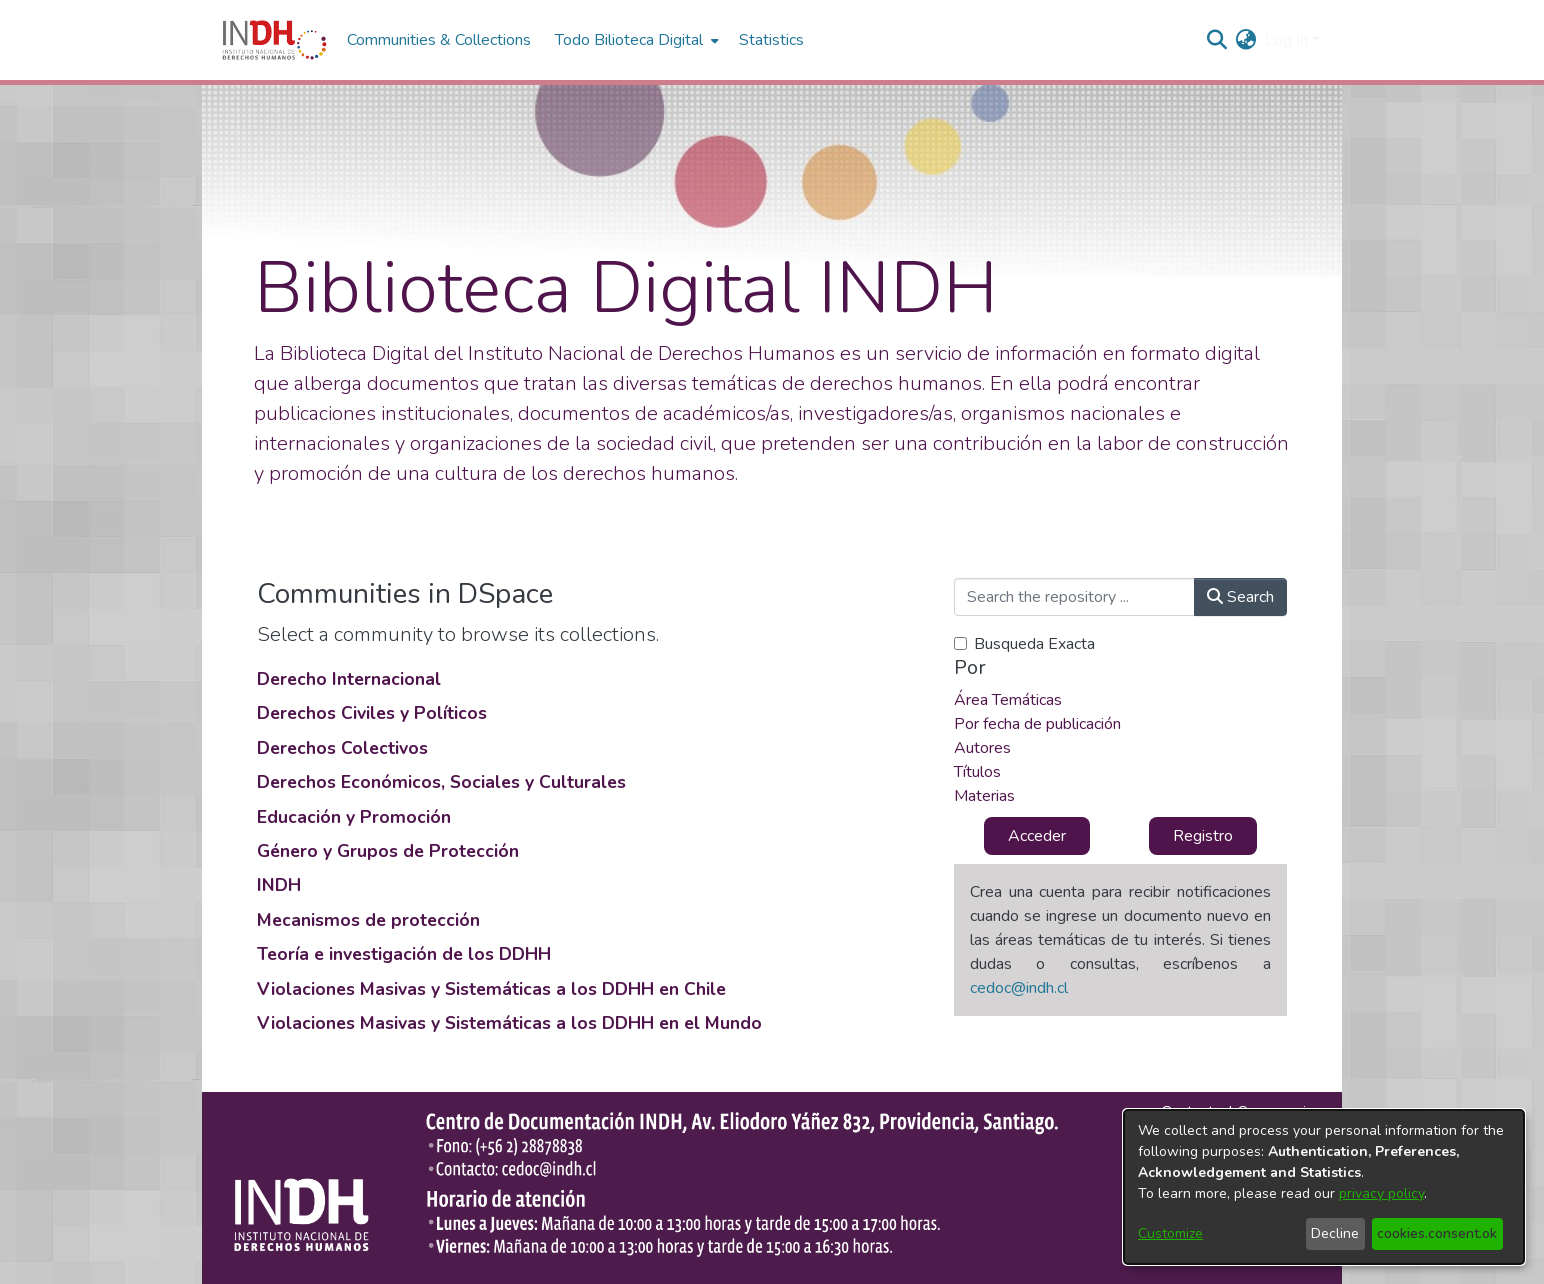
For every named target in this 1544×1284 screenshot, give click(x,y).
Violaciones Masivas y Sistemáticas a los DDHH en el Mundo (509, 1023)
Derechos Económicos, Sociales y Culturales (441, 782)
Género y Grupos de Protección (388, 851)
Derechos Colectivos (342, 748)
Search (1240, 597)
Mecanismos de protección (368, 920)
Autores (982, 748)
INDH (279, 885)
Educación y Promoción (354, 817)
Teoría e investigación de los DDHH (404, 954)
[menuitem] (1246, 40)
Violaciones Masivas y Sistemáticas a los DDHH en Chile (491, 989)
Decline (1335, 1233)
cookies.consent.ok (1437, 1233)
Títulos (977, 772)
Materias (984, 796)
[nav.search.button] (1217, 40)
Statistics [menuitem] (771, 40)
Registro (1203, 836)
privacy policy (1381, 1193)
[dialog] (1324, 1187)
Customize (1170, 1233)
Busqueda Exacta (1034, 644)
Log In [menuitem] (1286, 40)
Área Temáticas (1008, 700)
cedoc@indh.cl (1019, 988)
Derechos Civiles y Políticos (372, 713)
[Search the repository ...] (1074, 597)
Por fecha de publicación (1037, 724)
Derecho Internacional (349, 679)
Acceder (1037, 836)
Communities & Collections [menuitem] (439, 40)
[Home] (274, 40)
